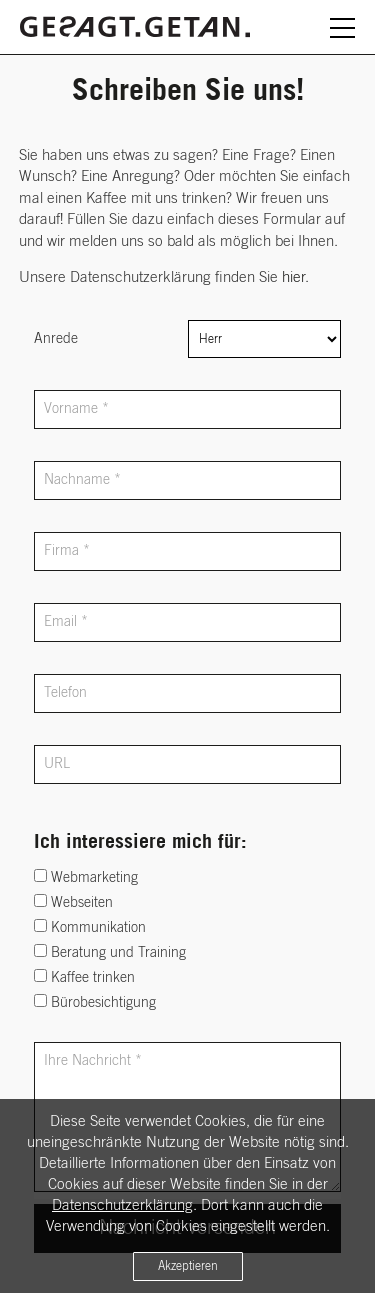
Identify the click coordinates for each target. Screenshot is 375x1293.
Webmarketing (86, 877)
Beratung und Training (110, 952)
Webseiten (73, 902)
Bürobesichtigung (95, 1002)
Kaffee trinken (84, 977)
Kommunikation (90, 927)
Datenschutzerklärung (122, 1205)
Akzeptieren (188, 1266)
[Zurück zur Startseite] (135, 23)
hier (293, 277)
